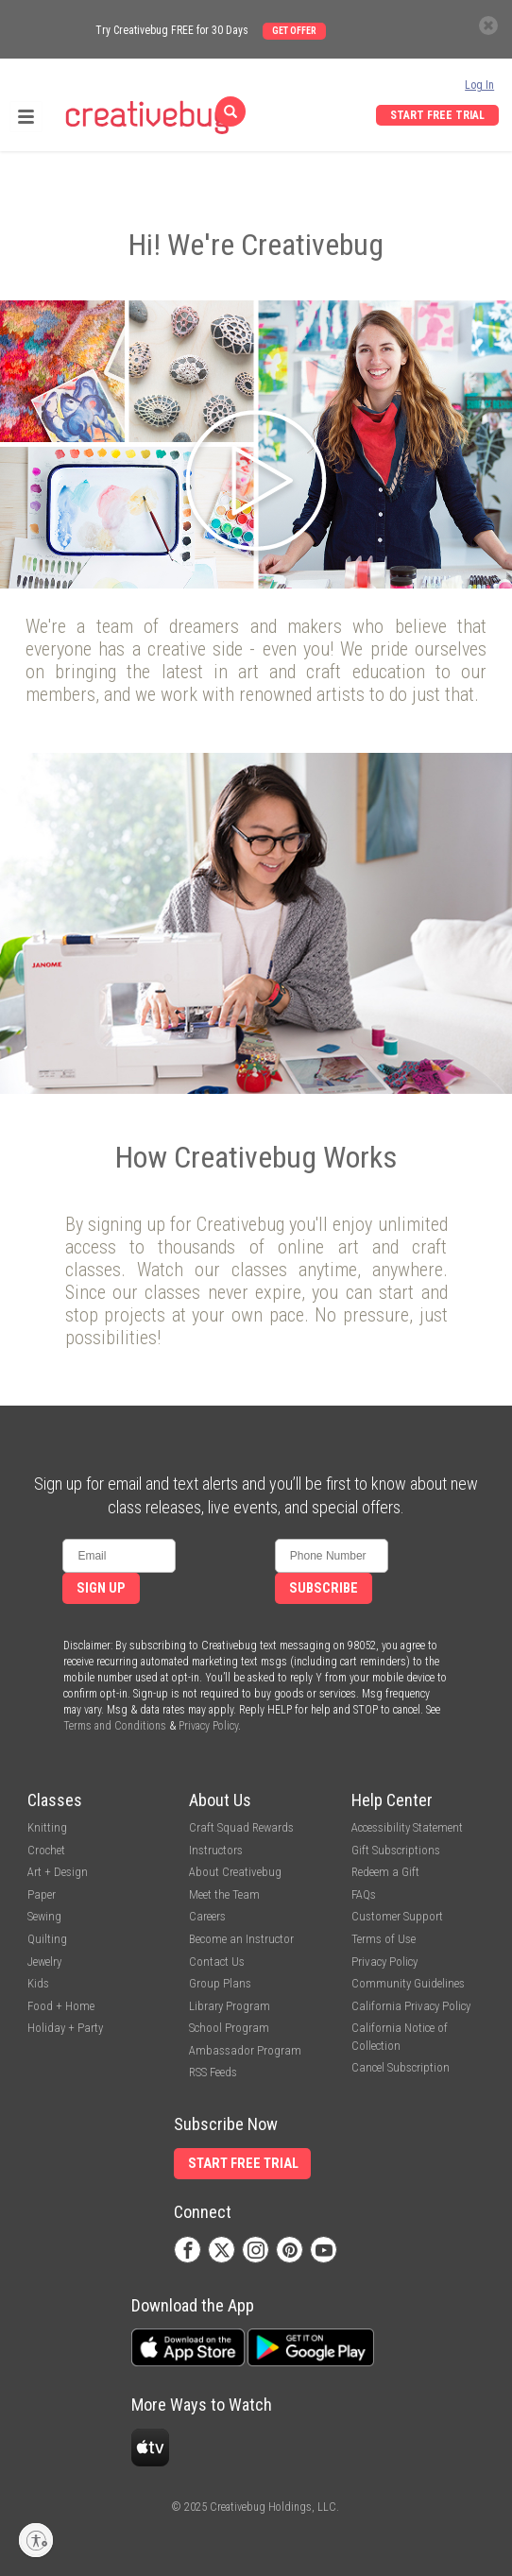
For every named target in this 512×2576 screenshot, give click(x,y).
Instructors (216, 1850)
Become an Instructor (241, 1939)
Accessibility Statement (407, 1827)
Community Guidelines (408, 1983)
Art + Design (57, 1872)
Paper (41, 1894)
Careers (207, 1916)
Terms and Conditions (114, 1725)
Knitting (47, 1827)
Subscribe (323, 1588)
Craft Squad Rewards (241, 1827)
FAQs (363, 1894)
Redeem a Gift (385, 1872)
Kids (38, 1983)
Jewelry (44, 1961)
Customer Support (397, 1916)
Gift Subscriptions (395, 1850)
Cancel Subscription (400, 2067)
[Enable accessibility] (36, 2540)
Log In (479, 85)
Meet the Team (224, 1894)
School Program (229, 2028)
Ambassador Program (245, 2050)
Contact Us (217, 1961)
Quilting (47, 1939)
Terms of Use (383, 1939)
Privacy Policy (208, 1725)
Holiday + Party (65, 2028)
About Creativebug (235, 1872)
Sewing (44, 1916)
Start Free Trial (437, 115)
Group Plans (220, 1983)
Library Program (229, 2006)
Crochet (46, 1850)
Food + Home (60, 2006)
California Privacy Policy (410, 2006)
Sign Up (101, 1588)
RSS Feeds (213, 2072)
